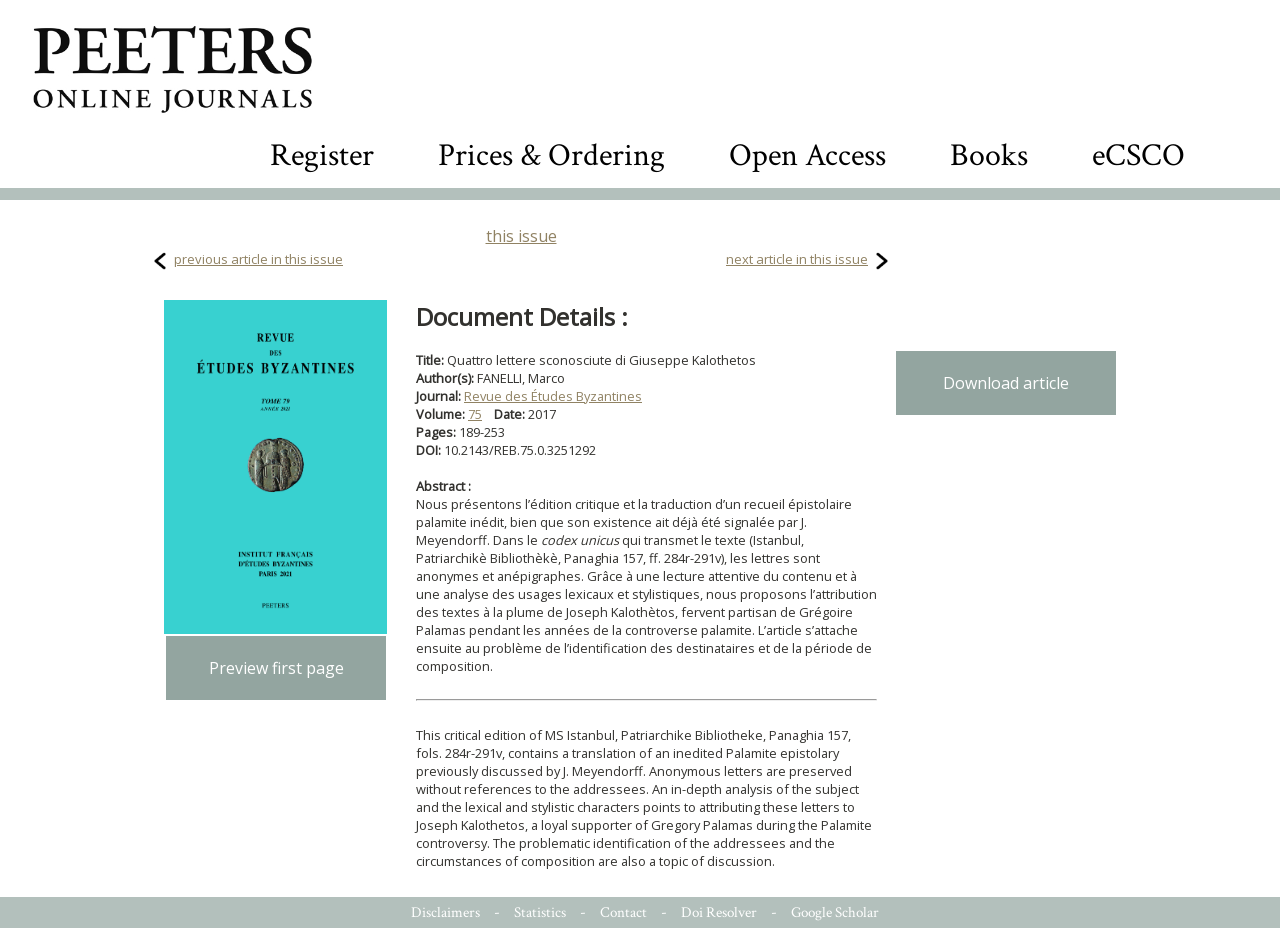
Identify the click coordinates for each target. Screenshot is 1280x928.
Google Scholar (835, 912)
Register (322, 155)
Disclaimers (445, 912)
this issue (521, 236)
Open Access (807, 155)
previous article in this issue (258, 259)
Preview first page (276, 668)
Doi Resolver (719, 912)
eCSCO (1138, 155)
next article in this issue (797, 259)
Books (989, 155)
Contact (623, 912)
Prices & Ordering (551, 155)
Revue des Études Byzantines (553, 396)
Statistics (540, 912)
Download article (1006, 383)
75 (475, 414)
